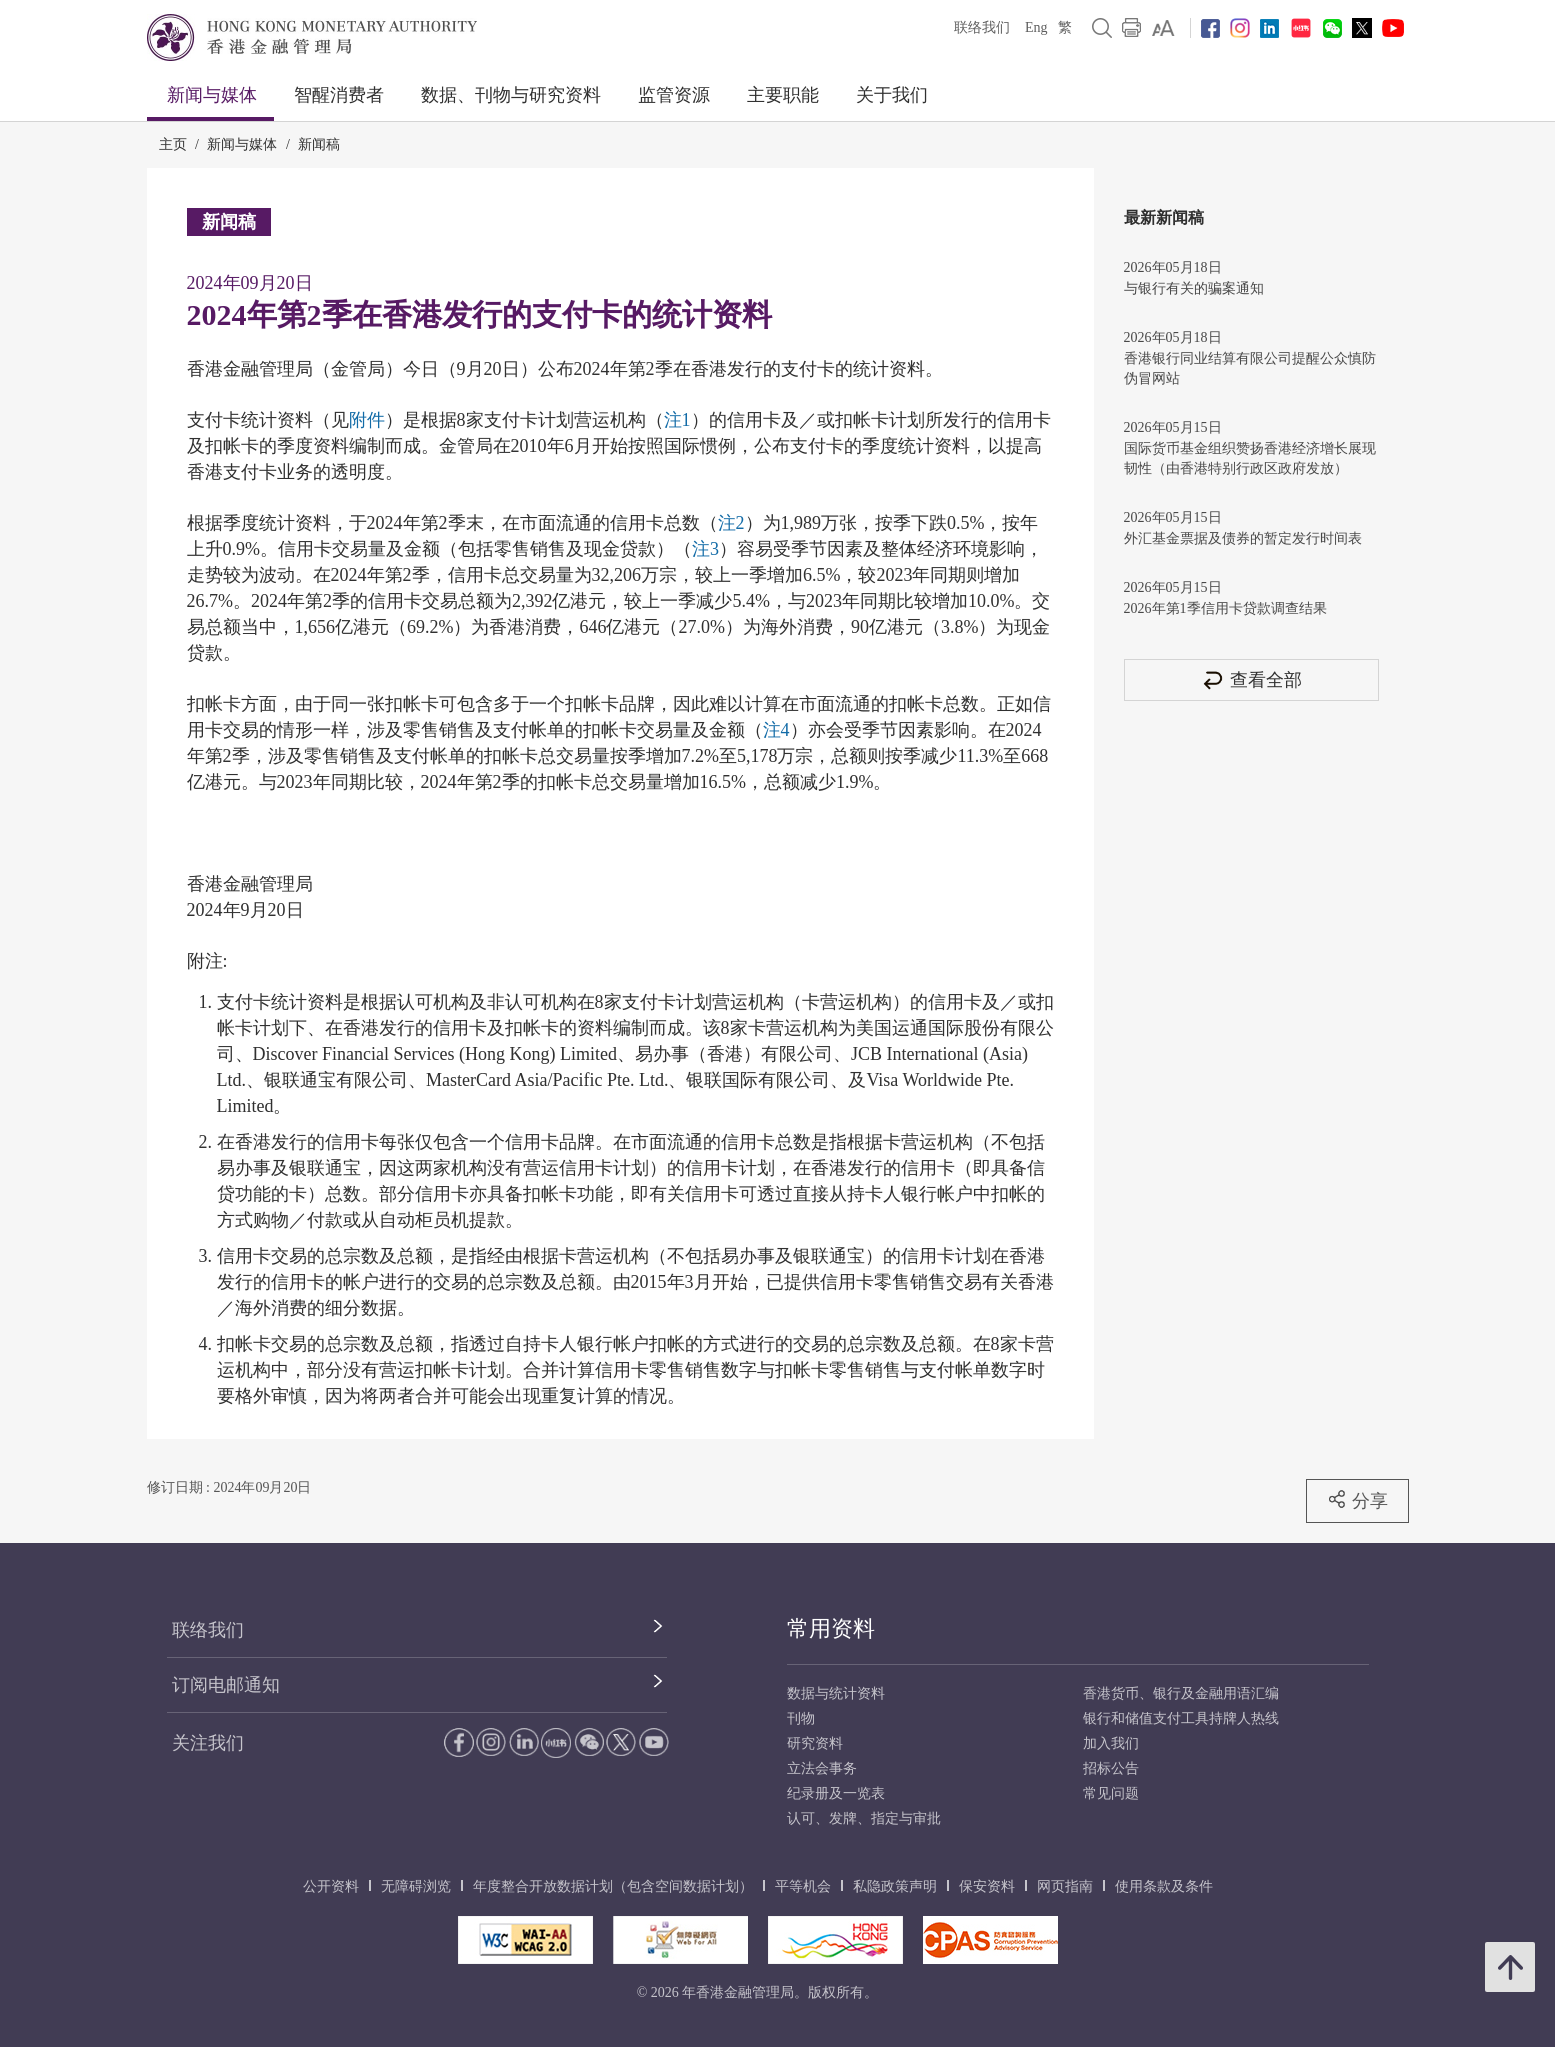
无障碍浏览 (416, 1886)
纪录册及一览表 (836, 1793)
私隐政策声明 (895, 1886)
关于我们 (892, 95)
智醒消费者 (339, 95)
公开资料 (331, 1886)
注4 (776, 730)
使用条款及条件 (1164, 1886)
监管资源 (674, 95)
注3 (705, 549)
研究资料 (815, 1743)
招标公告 (1111, 1768)
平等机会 (803, 1886)
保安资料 (987, 1886)
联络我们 (982, 27)
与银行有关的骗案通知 (1194, 288)
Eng (1036, 27)
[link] (1163, 28)
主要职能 (783, 95)
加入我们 (1111, 1743)
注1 (677, 420)
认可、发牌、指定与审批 (864, 1818)
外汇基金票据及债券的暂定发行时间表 (1243, 538)
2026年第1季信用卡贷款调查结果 (1225, 608)
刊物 (801, 1718)
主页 (173, 144)
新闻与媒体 (212, 95)
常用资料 (831, 1628)
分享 (1357, 1500)
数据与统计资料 (836, 1693)
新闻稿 (319, 144)
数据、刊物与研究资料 (511, 95)
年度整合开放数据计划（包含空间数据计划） (613, 1886)
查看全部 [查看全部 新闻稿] (1251, 679)
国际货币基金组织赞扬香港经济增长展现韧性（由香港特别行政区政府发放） (1250, 458)
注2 (731, 523)
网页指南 (1065, 1886)
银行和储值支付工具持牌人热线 (1181, 1718)
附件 (367, 420)
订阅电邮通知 (226, 1685)
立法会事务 (822, 1768)
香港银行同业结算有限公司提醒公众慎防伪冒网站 (1250, 368)
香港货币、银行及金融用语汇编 (1181, 1693)
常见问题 (1111, 1793)
